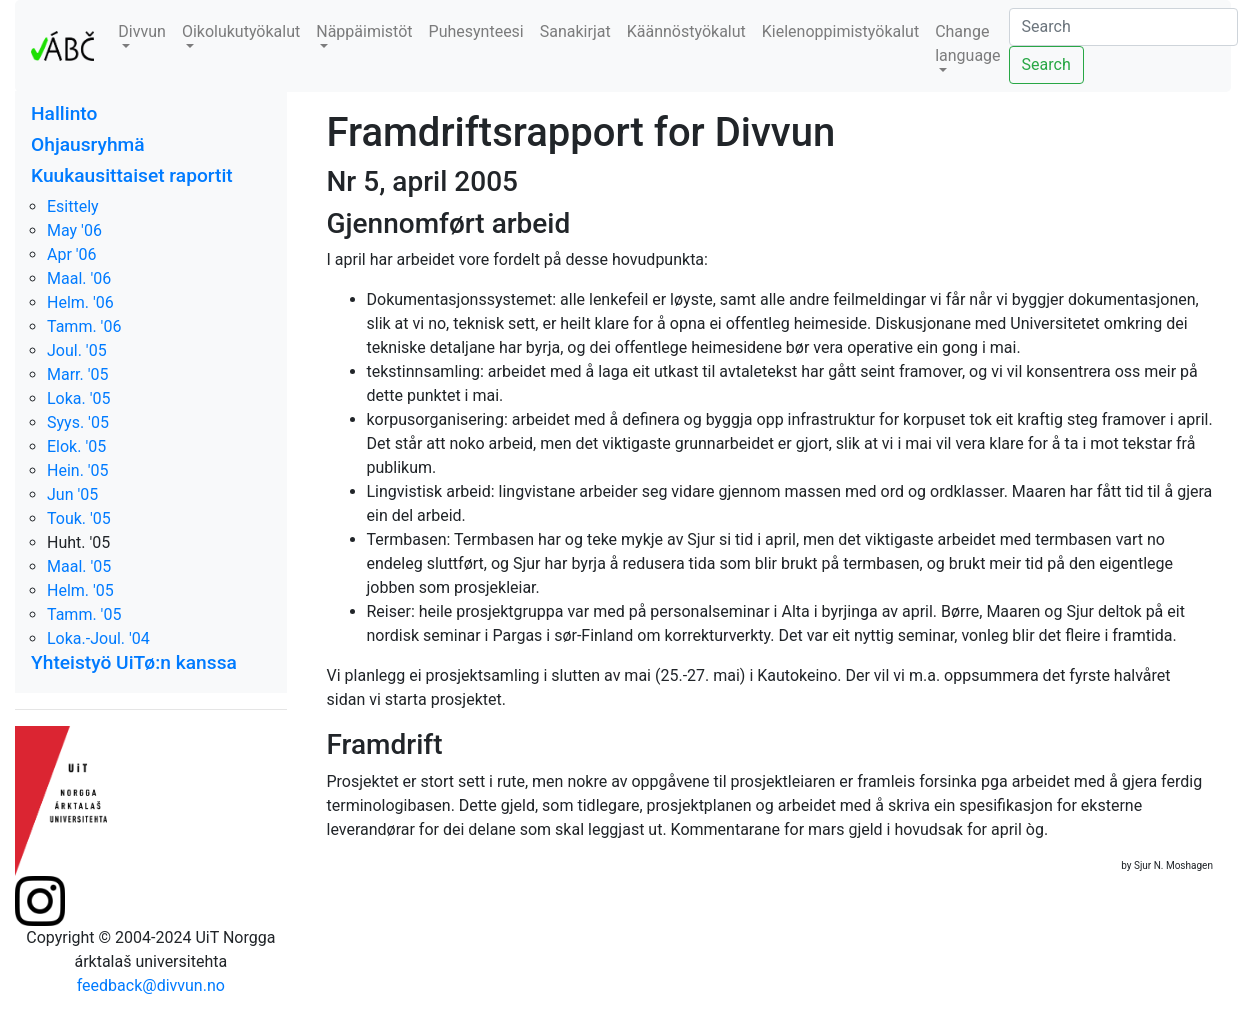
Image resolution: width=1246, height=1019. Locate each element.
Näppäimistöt (364, 31)
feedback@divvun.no (151, 985)
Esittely (73, 206)
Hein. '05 (78, 470)
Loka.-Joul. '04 (98, 638)
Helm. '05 (80, 590)
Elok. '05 (76, 446)
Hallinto (64, 113)
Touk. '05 (79, 518)
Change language (967, 43)
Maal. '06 (79, 278)
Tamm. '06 (84, 326)
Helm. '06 (80, 302)
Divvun (142, 31)
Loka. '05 (79, 398)
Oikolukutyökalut (241, 31)
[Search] (1123, 27)
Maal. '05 (79, 566)
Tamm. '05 (84, 614)
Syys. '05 (78, 422)
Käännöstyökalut (686, 31)
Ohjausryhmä (88, 144)
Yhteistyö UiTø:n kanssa (134, 662)
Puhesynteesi (476, 31)
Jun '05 (72, 494)
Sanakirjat (575, 31)
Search (1046, 64)
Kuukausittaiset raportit (132, 175)
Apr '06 (72, 254)
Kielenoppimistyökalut (840, 31)
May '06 (74, 230)
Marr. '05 (78, 374)
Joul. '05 (77, 350)
